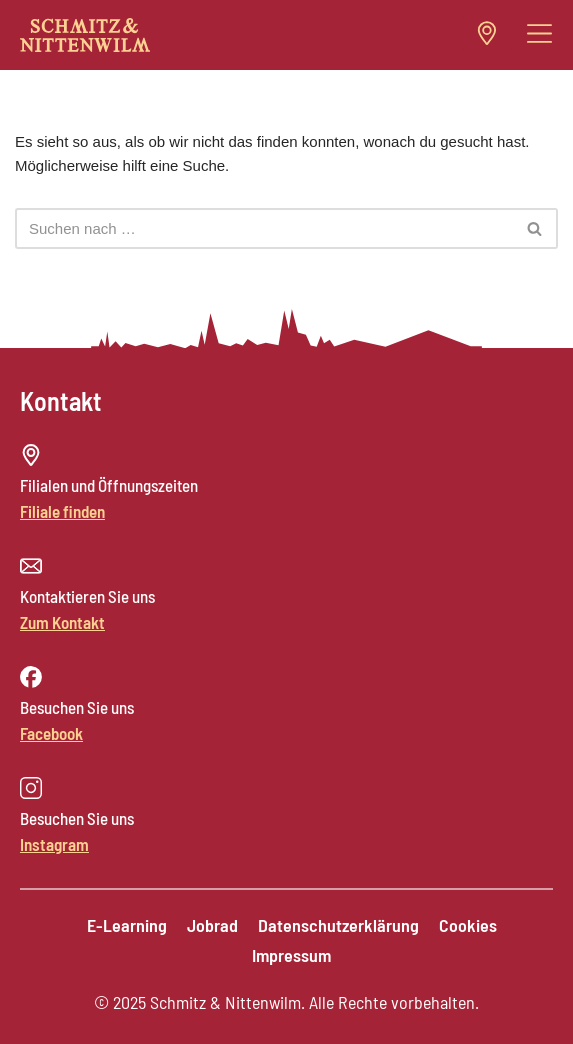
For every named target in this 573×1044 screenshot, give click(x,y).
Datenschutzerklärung (338, 925)
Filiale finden (62, 511)
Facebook (51, 733)
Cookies (468, 925)
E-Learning (127, 925)
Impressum (291, 955)
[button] (540, 34)
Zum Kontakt (62, 622)
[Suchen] (264, 228)
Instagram (54, 844)
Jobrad (212, 925)
